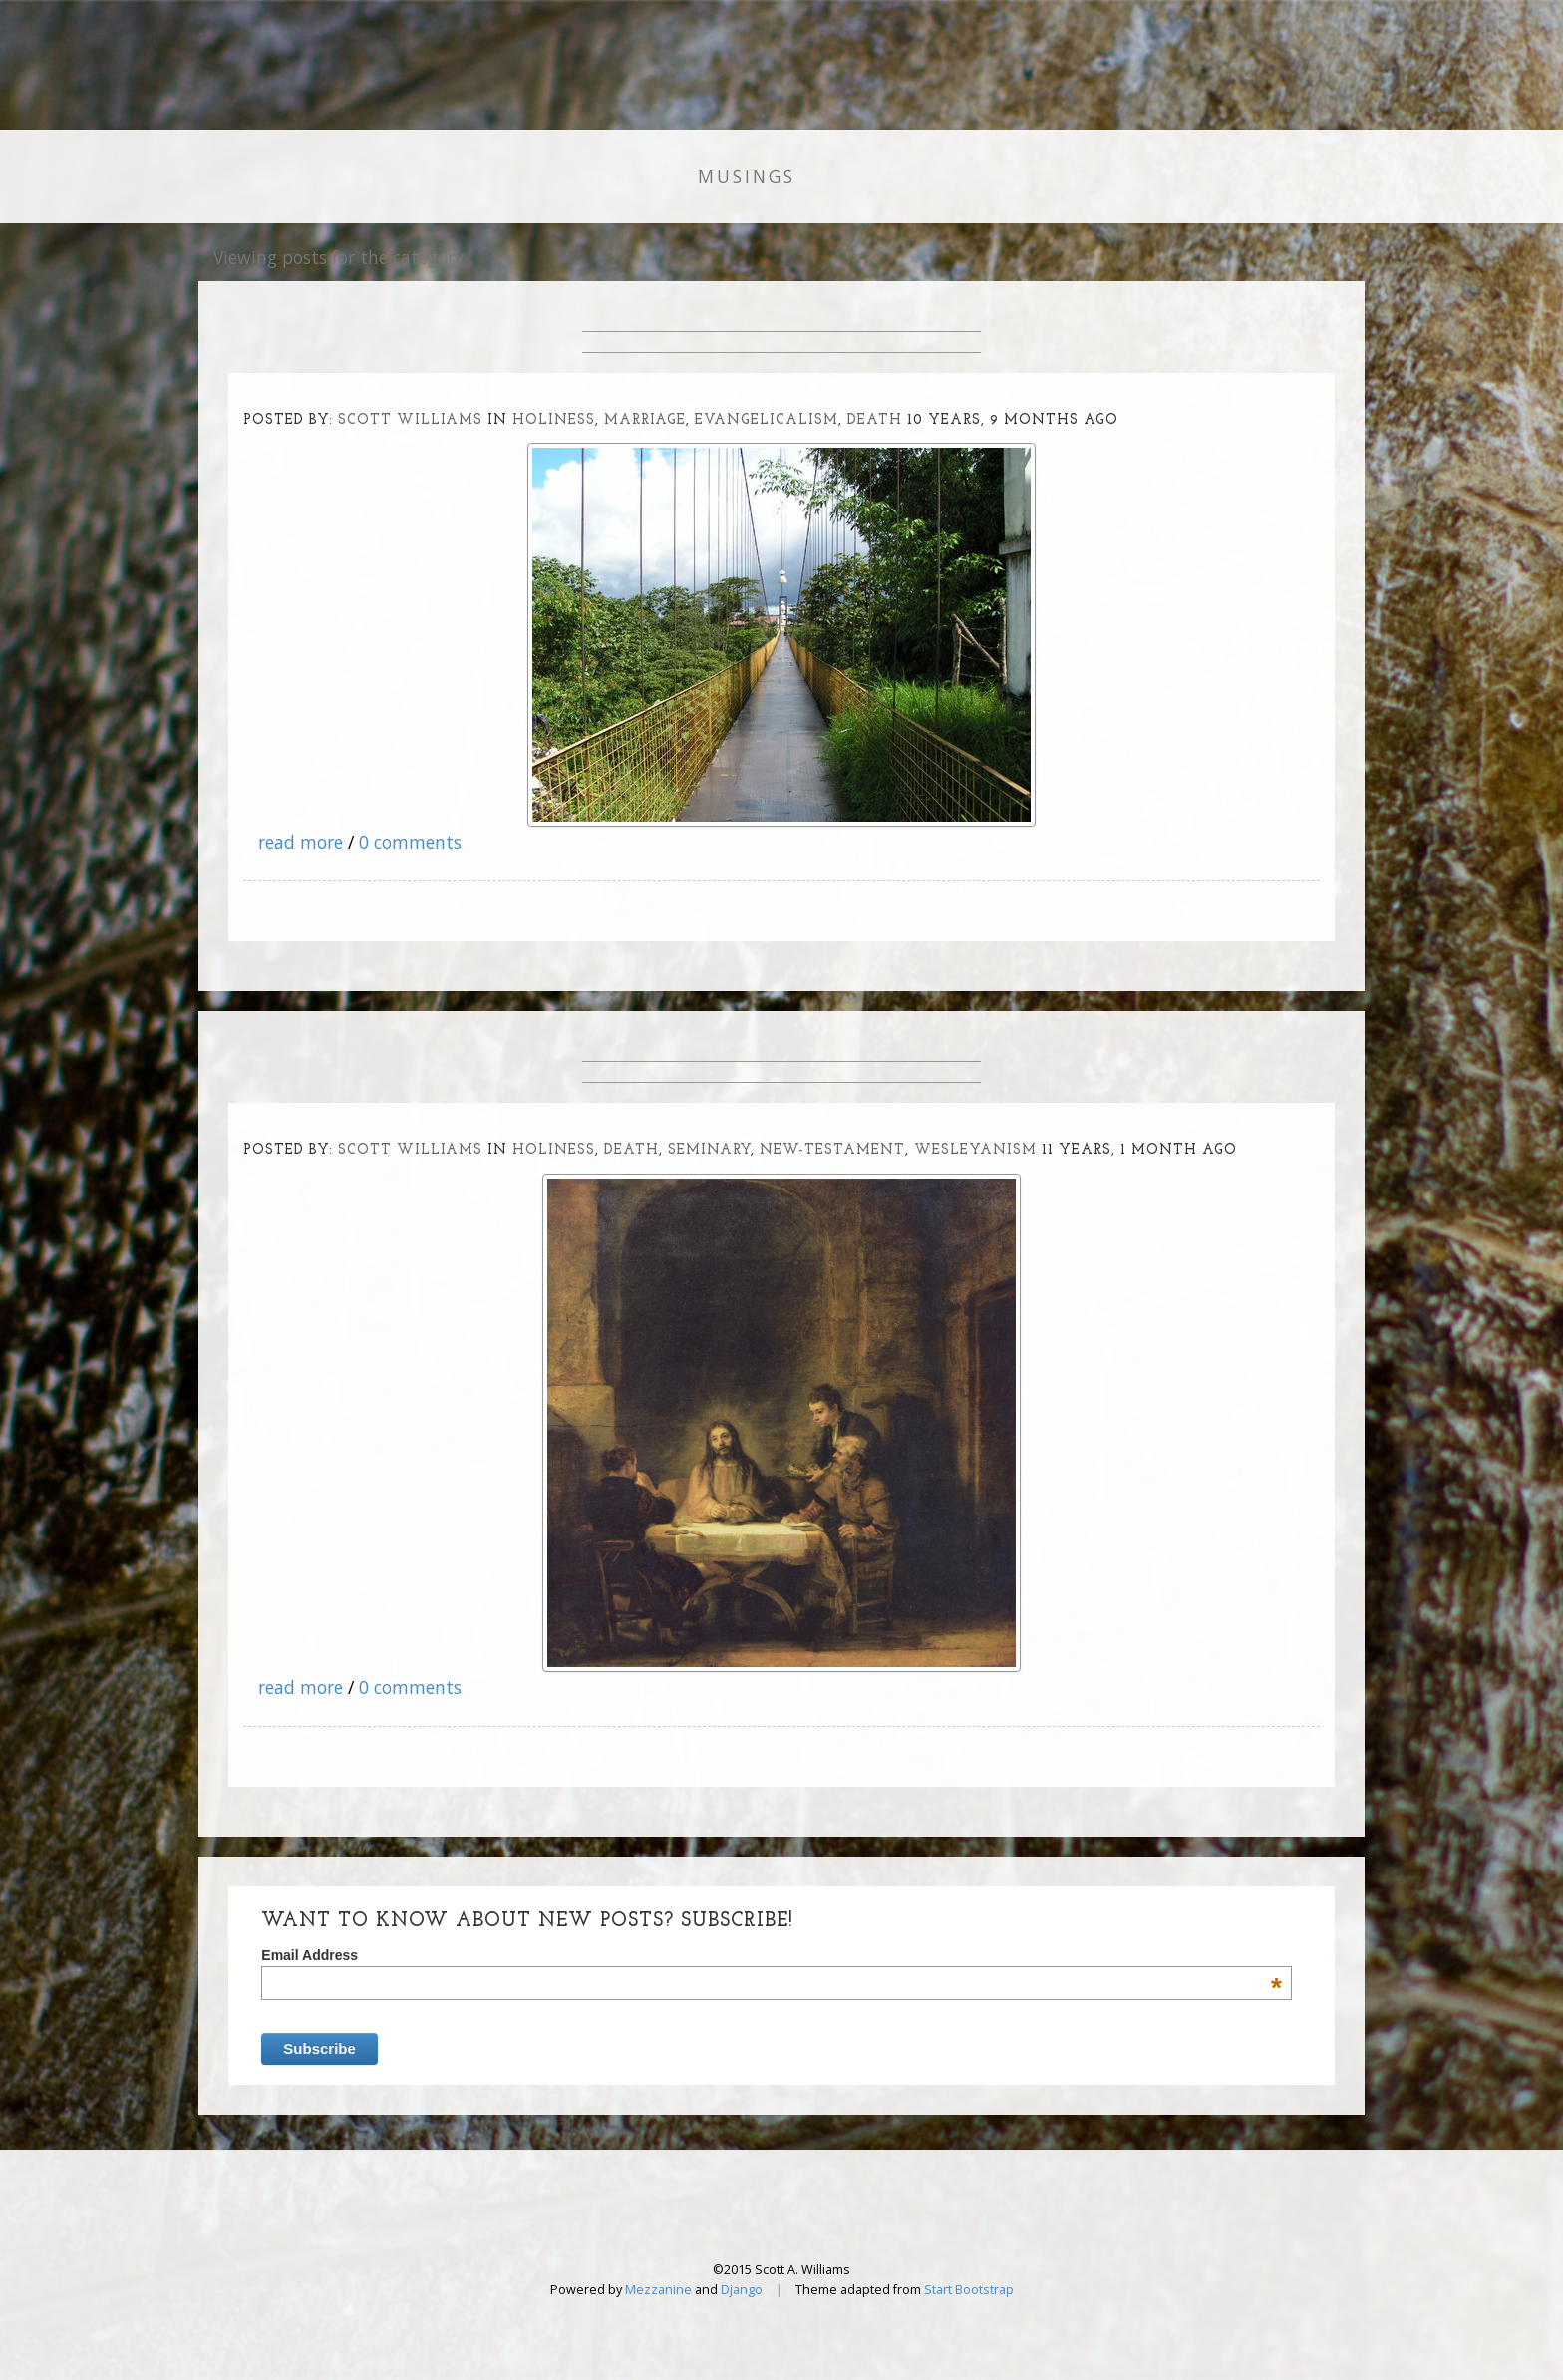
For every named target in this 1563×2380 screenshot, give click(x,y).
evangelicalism (766, 420)
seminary (709, 1150)
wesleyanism (975, 1150)
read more (300, 841)
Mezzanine (658, 2289)
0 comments (410, 841)
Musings (746, 176)
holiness (553, 420)
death (874, 420)
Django (742, 2289)
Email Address (771, 1955)
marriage (645, 420)
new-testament (832, 1150)
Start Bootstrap (969, 2289)
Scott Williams (410, 420)
